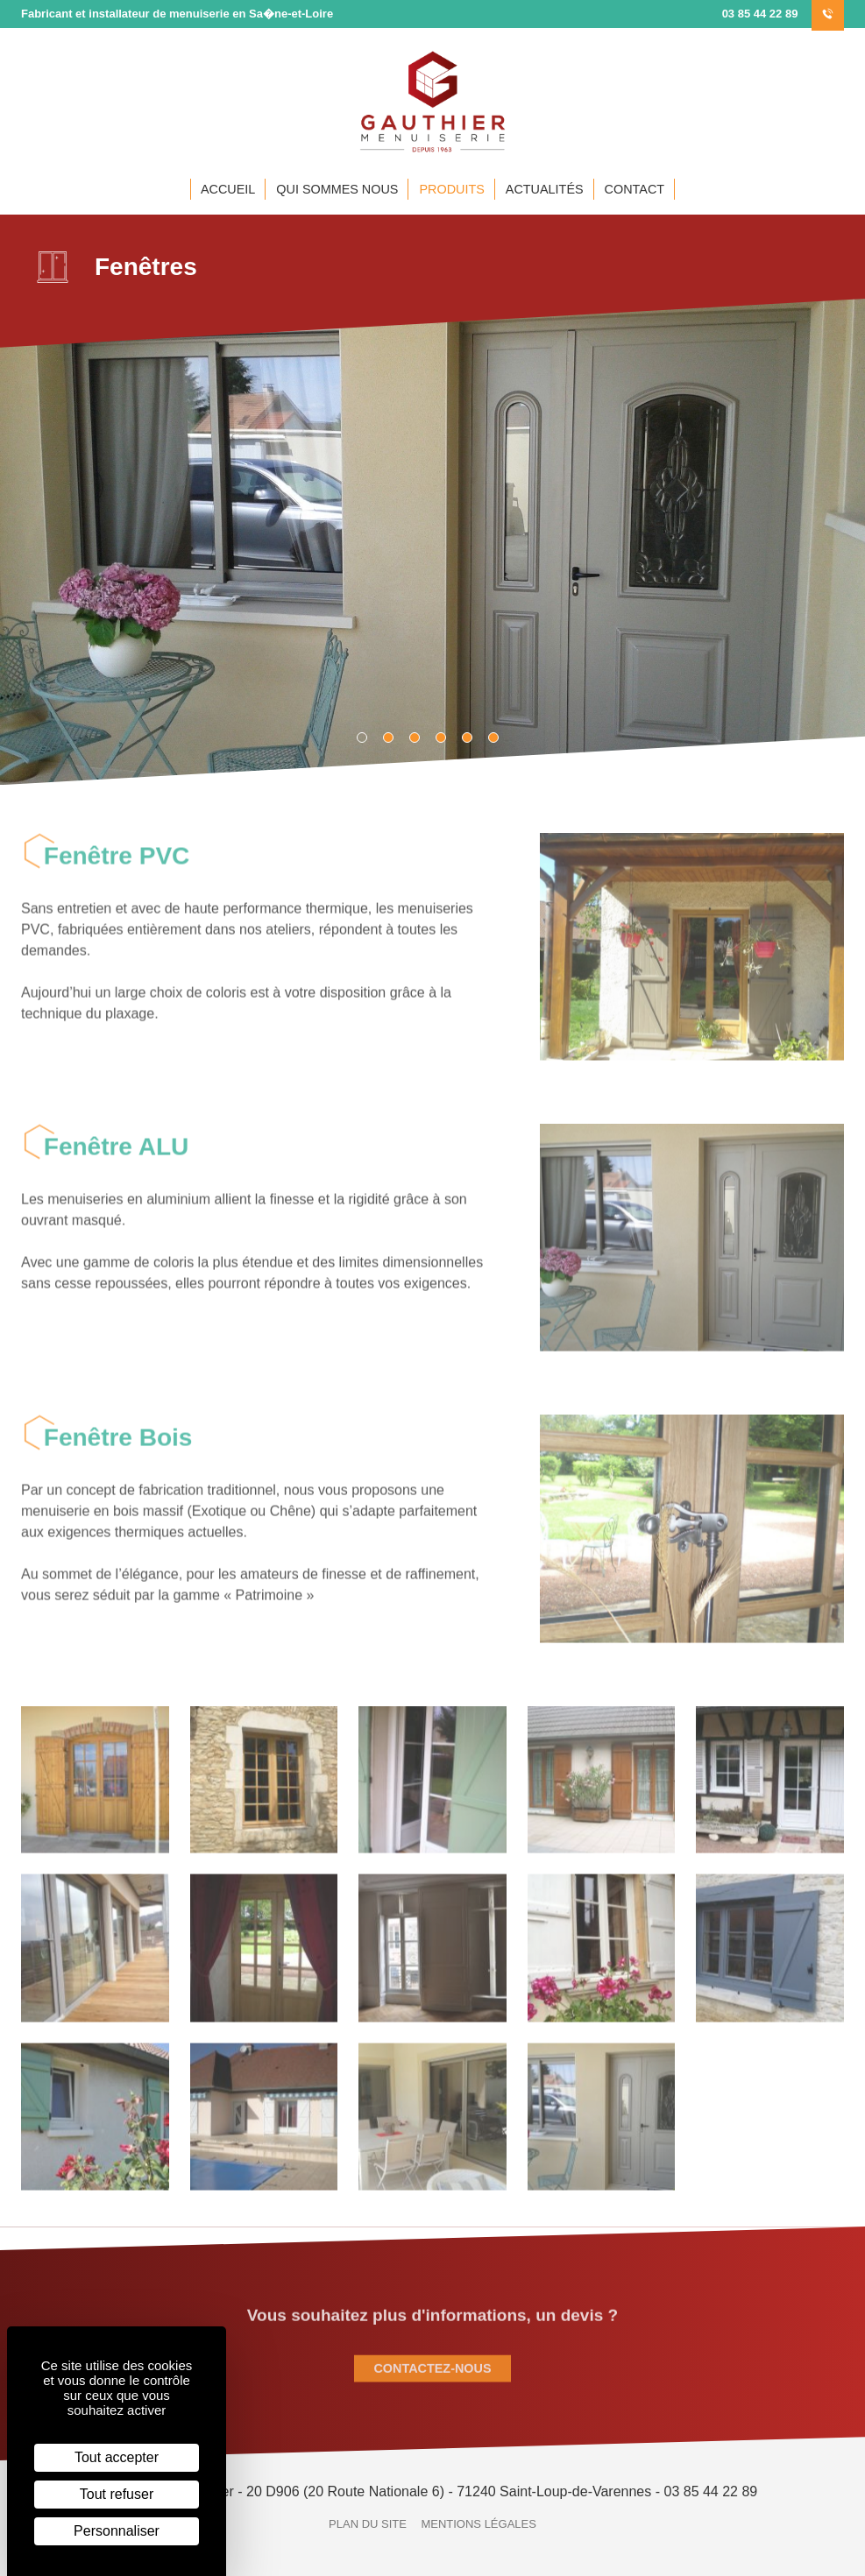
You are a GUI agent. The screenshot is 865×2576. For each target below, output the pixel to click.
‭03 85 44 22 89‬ (783, 13)
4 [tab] (446, 732)
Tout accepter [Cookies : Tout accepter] (116, 2457)
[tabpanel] (432, 542)
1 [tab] (367, 732)
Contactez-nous (432, 2378)
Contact (634, 189)
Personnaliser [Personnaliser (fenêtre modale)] (117, 2530)
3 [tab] (419, 732)
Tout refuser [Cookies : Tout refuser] (116, 2494)
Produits (451, 189)
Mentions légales (478, 2523)
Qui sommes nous (337, 189)
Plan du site (368, 2523)
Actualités (545, 189)
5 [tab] (472, 732)
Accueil (228, 189)
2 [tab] (393, 732)
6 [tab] (498, 732)
